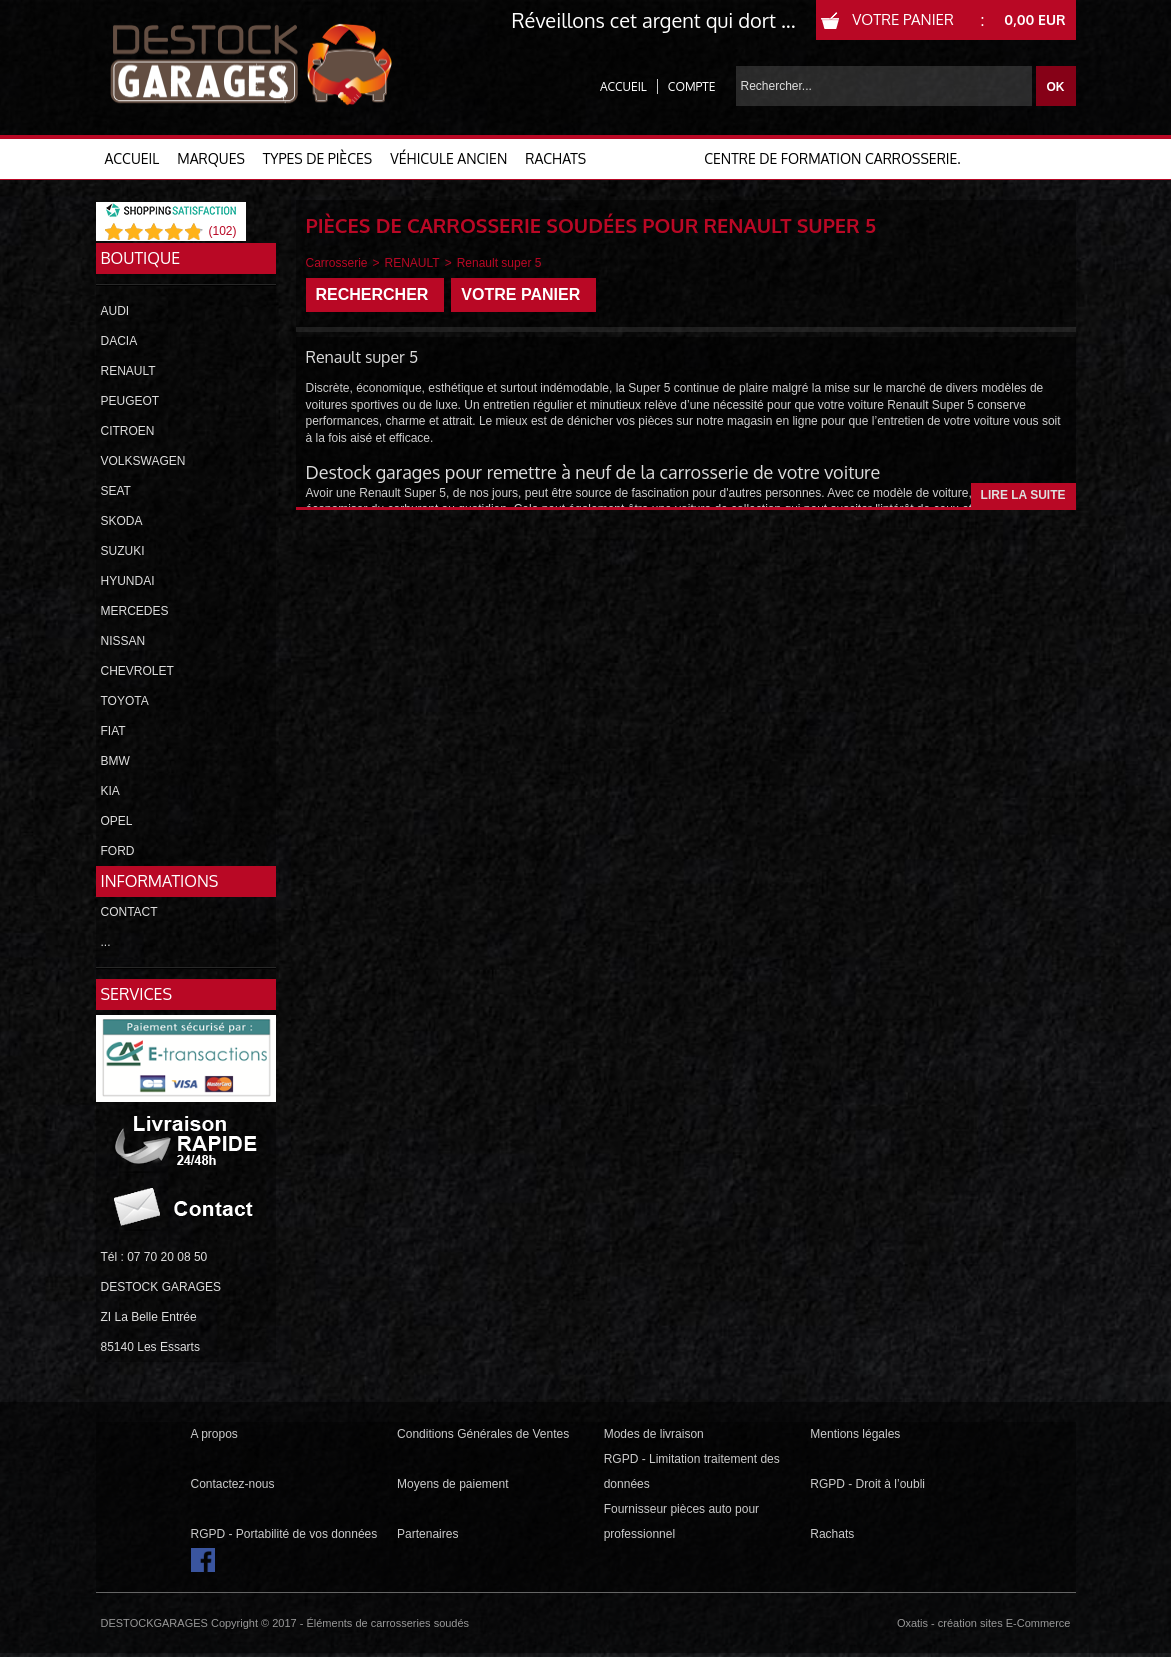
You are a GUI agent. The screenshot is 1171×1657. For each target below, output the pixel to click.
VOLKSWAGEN (143, 461)
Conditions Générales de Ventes (483, 1434)
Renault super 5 (499, 263)
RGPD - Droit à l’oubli (867, 1484)
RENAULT (128, 371)
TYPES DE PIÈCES (317, 158)
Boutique (141, 258)
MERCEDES (135, 611)
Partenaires (427, 1534)
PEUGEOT (130, 401)
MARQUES (211, 158)
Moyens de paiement (452, 1484)
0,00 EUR (1034, 19)
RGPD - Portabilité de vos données (284, 1534)
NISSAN (123, 641)
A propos (214, 1434)
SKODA (122, 521)
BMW (115, 761)
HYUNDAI (128, 581)
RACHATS (555, 158)
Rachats (832, 1534)
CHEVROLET (137, 671)
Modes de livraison (654, 1434)
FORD (118, 851)
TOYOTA (125, 701)
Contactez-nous (233, 1484)
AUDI (115, 311)
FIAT (113, 731)
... (106, 942)
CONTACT (129, 912)
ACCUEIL (132, 158)
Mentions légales (855, 1434)
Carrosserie (337, 263)
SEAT (116, 491)
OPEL (117, 821)
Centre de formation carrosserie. (832, 158)
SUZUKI (123, 551)
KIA (110, 791)
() (222, 231)
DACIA (119, 341)
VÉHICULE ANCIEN (448, 158)
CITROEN (128, 431)
